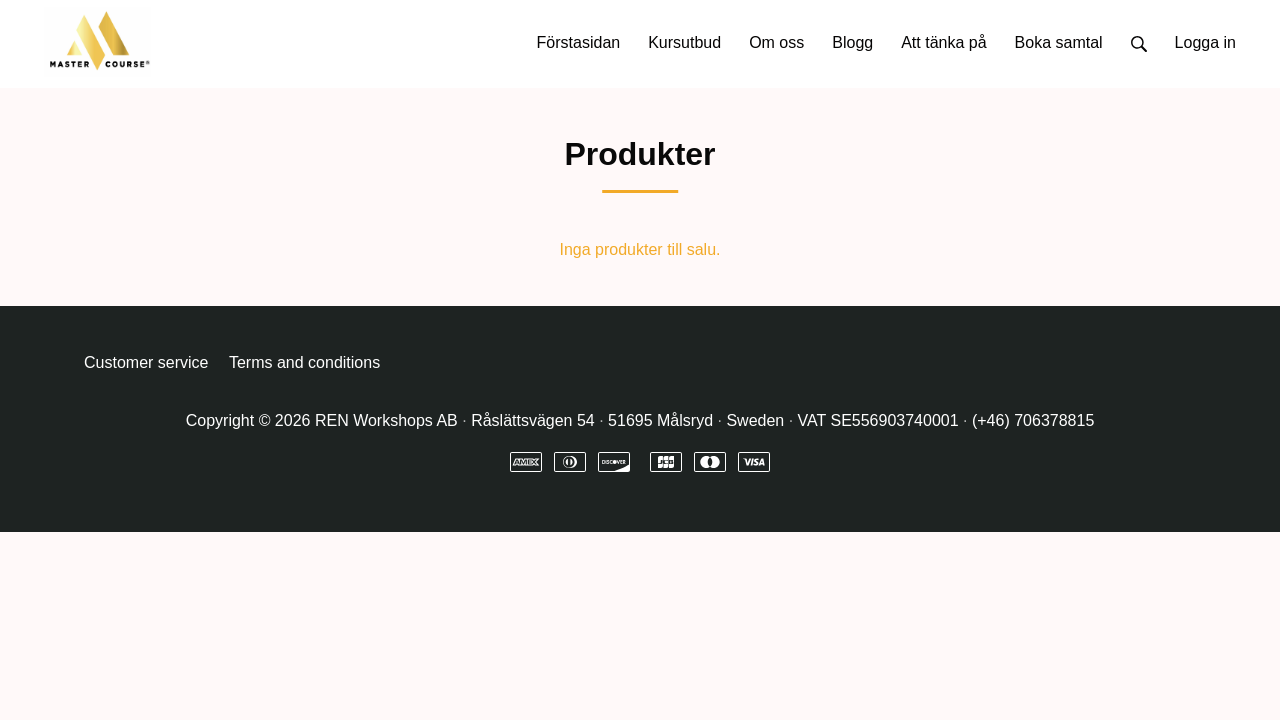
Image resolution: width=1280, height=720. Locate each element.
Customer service (146, 362)
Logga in (1205, 42)
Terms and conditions (304, 362)
